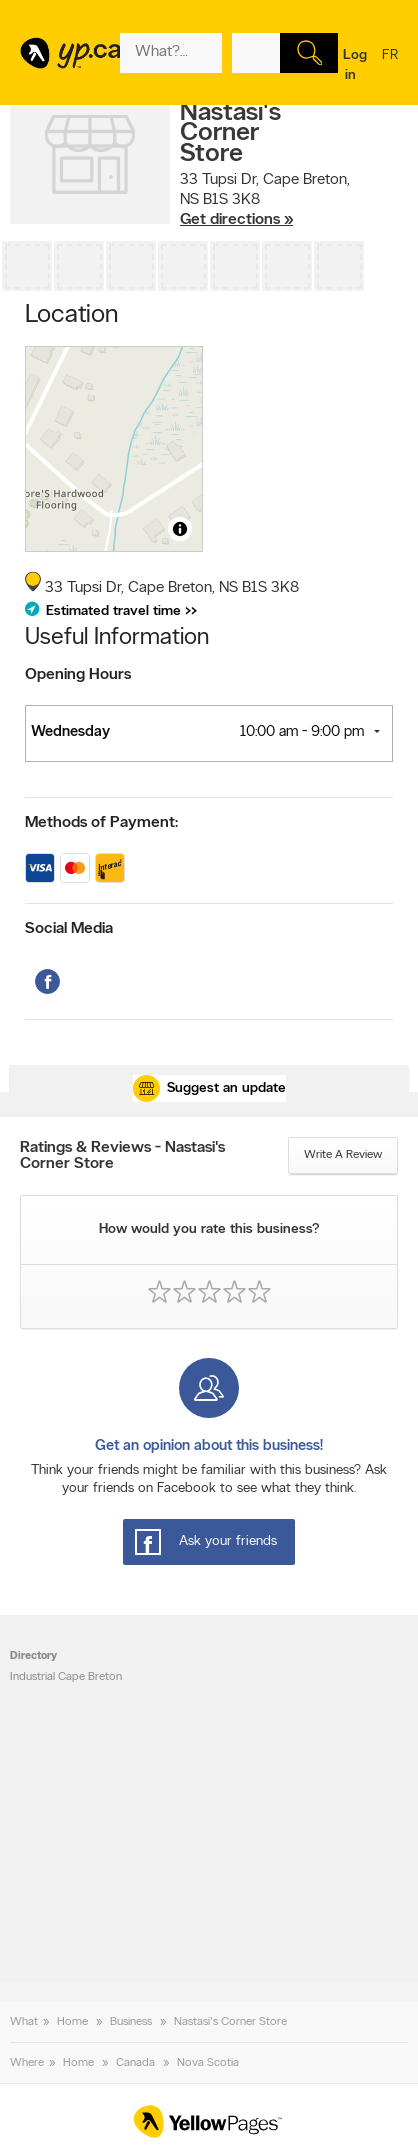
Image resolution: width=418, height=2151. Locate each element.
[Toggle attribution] (180, 529)
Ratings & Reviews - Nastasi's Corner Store (122, 1156)
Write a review (343, 1155)
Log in (355, 65)
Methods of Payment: (101, 823)
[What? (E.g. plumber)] (171, 53)
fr (390, 68)
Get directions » (236, 220)
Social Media (69, 929)
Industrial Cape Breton (66, 1677)
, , (265, 200)
